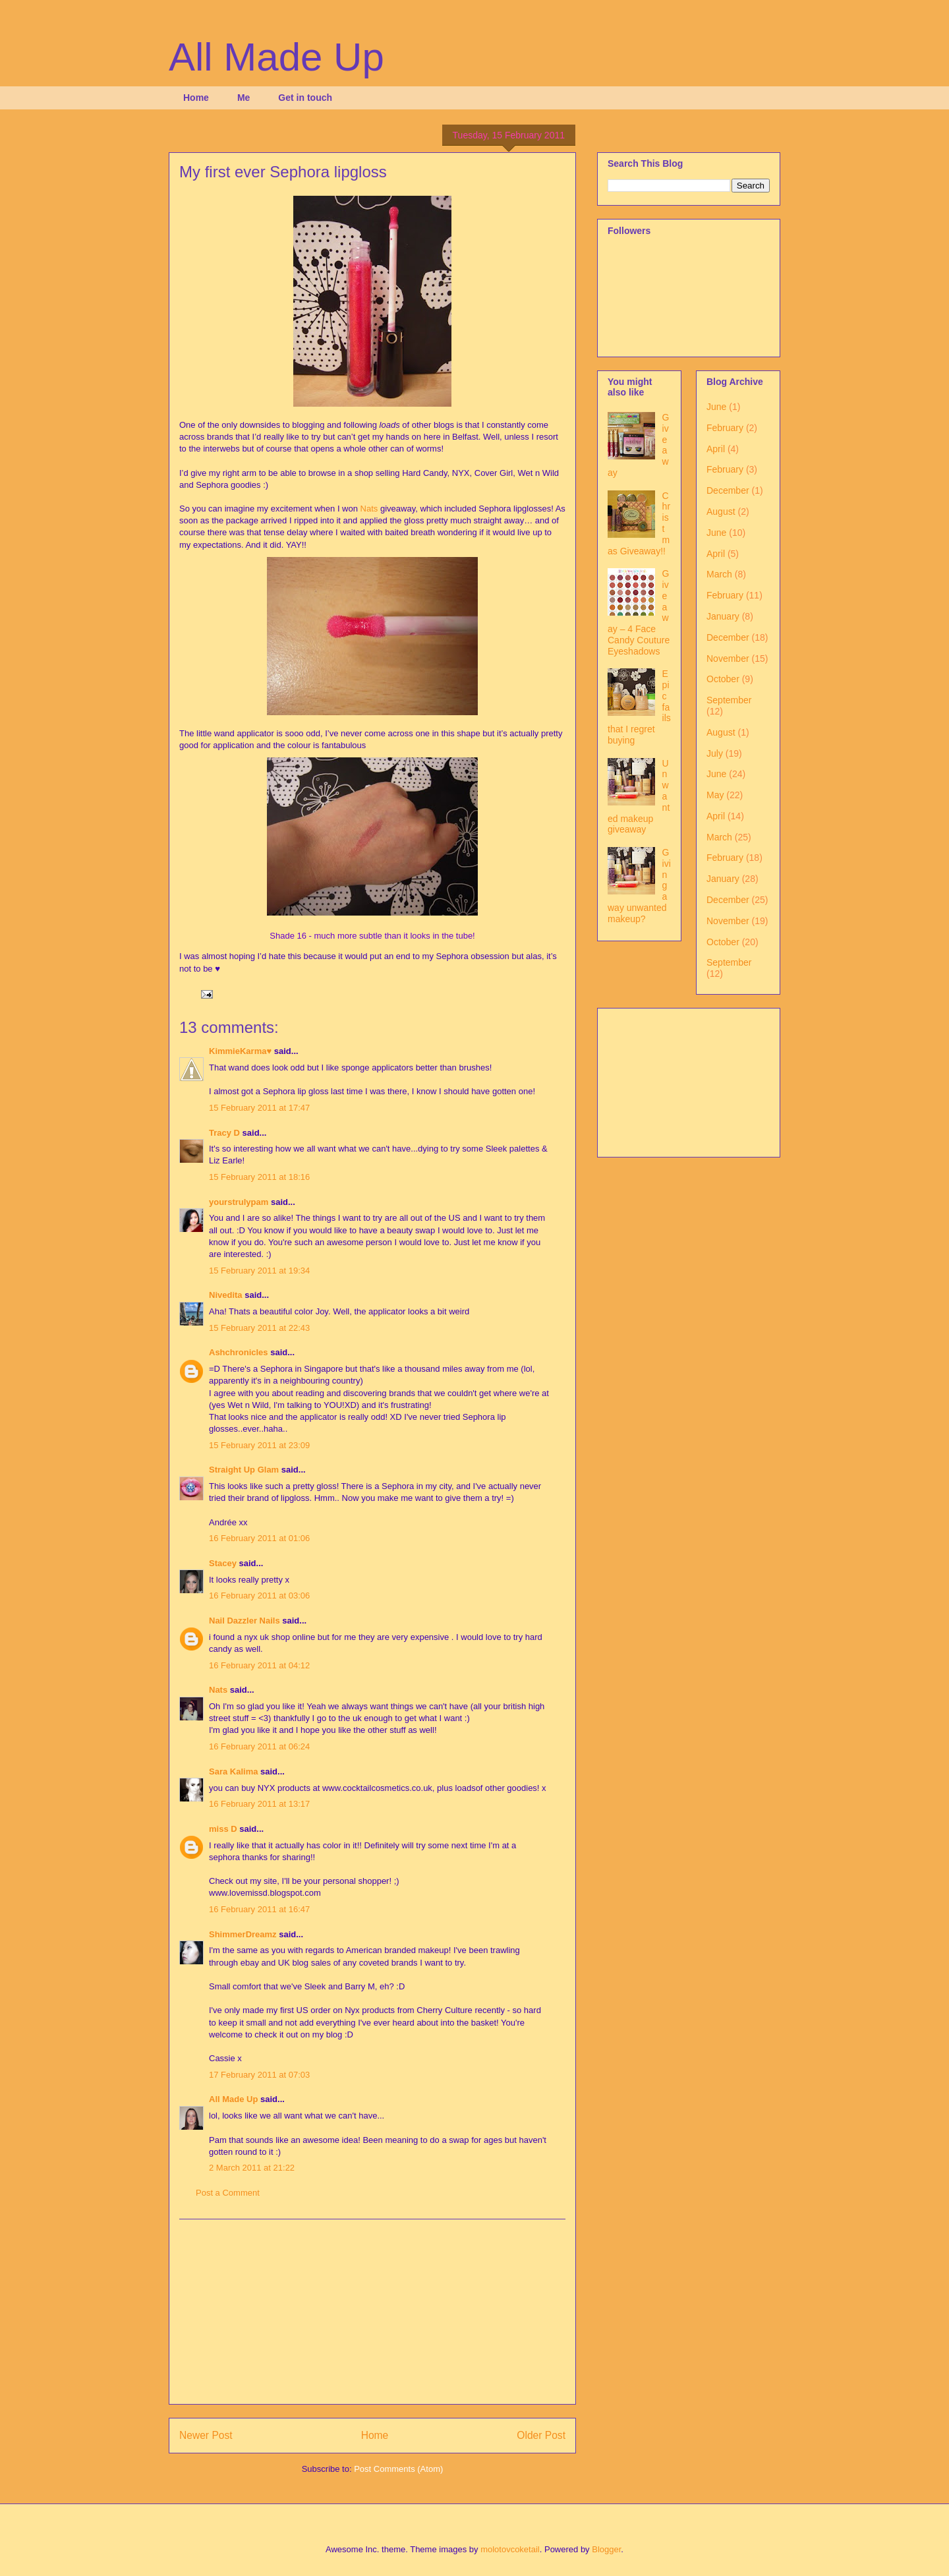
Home (196, 97)
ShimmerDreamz (243, 1934)
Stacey (223, 1563)
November (727, 658)
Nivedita (226, 1295)
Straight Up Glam (244, 1470)
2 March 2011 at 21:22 (252, 2168)
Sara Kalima (233, 1771)
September (728, 700)
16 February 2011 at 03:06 (259, 1595)
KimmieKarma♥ (240, 1051)
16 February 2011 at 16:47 (259, 1909)
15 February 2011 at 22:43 (259, 1328)
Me (243, 97)
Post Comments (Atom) (398, 2469)
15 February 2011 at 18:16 (259, 1177)
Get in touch (305, 97)
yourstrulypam (238, 1202)
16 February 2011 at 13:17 (259, 1804)
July (714, 753)
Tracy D (224, 1133)
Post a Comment (228, 2193)
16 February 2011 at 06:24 (259, 1746)
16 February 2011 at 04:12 (259, 1665)
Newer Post (206, 2435)
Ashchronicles (238, 1352)
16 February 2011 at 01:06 (259, 1538)
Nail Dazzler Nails (245, 1620)
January (722, 616)
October (722, 679)
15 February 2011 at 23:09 (259, 1445)
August (720, 511)
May (715, 795)
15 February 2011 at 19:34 (259, 1270)
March (719, 574)
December (727, 490)
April (715, 449)
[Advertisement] (372, 2311)
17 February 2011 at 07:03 (259, 2075)
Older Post (541, 2435)
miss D (223, 1829)
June (716, 406)
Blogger (606, 2549)
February (724, 428)
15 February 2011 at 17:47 (259, 1108)
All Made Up (276, 57)
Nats (369, 508)
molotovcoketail (510, 2549)
